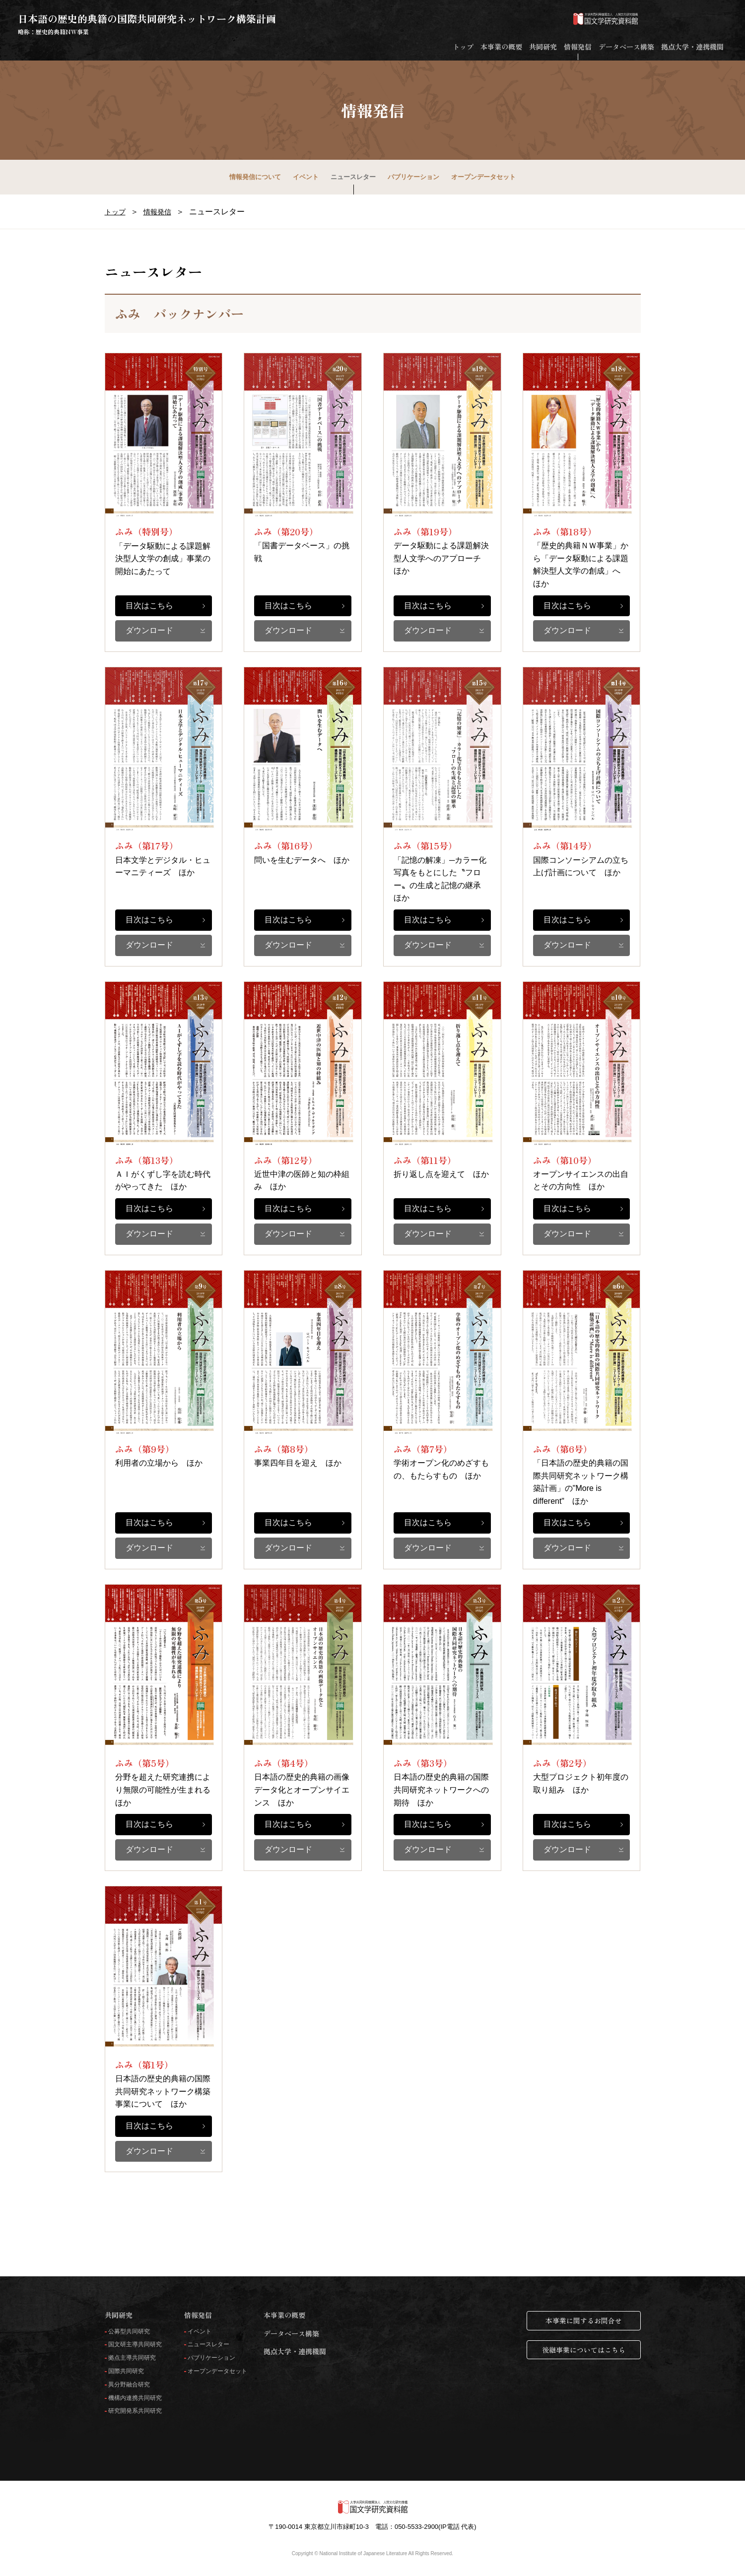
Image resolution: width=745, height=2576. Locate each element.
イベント (306, 177)
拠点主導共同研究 (132, 2358)
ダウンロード (149, 630)
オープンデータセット (483, 177)
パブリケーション (413, 177)
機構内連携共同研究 (135, 2398)
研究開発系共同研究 (135, 2411)
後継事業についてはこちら (583, 2350)
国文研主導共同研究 (135, 2344)
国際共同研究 (126, 2371)
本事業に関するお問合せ (583, 2320)
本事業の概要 (501, 47)
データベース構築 (626, 47)
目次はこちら (149, 605)
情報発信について (255, 177)
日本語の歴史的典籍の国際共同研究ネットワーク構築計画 (147, 23)
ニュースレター (353, 177)
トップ (463, 47)
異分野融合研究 (129, 2385)
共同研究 (543, 47)
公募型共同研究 (129, 2331)
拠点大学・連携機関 (692, 47)
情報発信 (578, 47)
